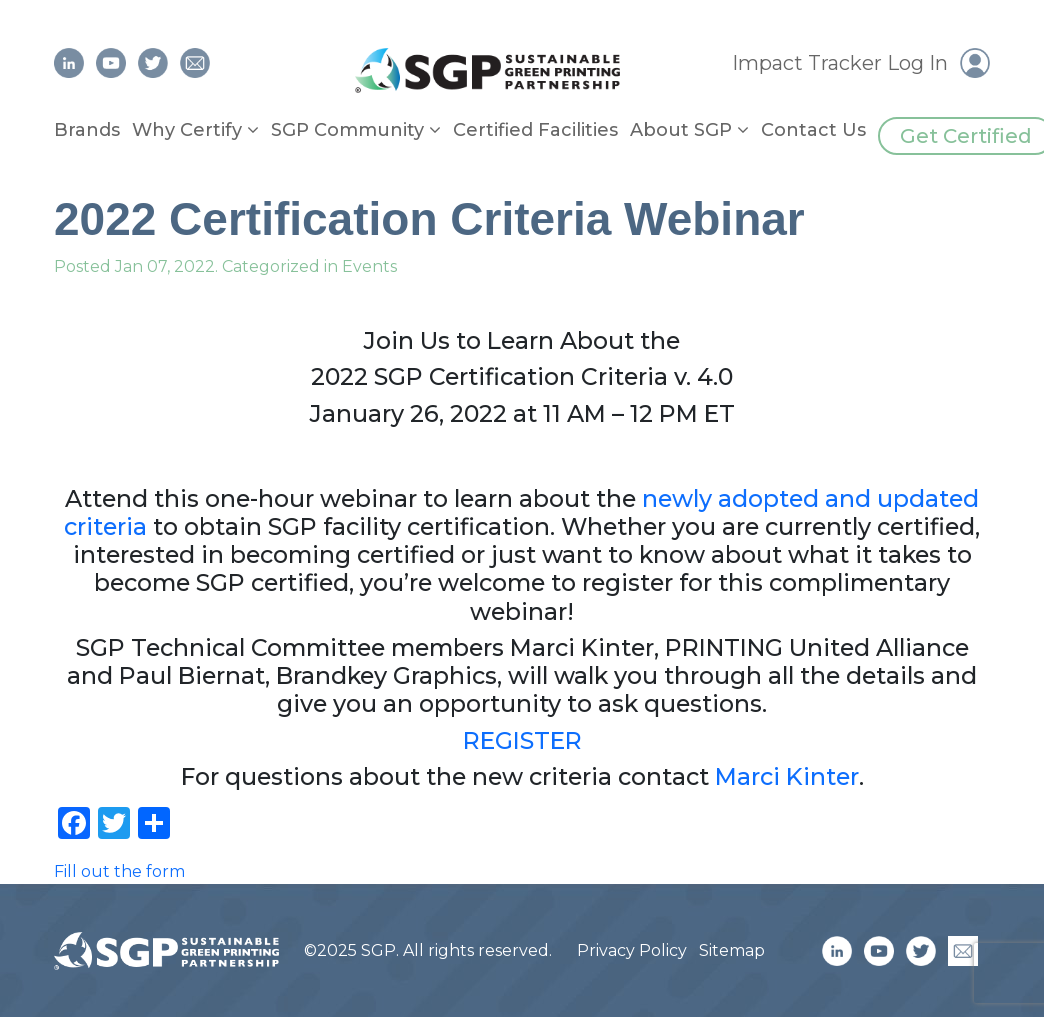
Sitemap (732, 950)
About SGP (681, 130)
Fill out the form (119, 871)
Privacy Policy (632, 950)
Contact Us (813, 130)
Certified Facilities (535, 130)
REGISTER (522, 740)
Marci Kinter (787, 776)
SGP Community (347, 130)
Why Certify (187, 130)
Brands (87, 130)
